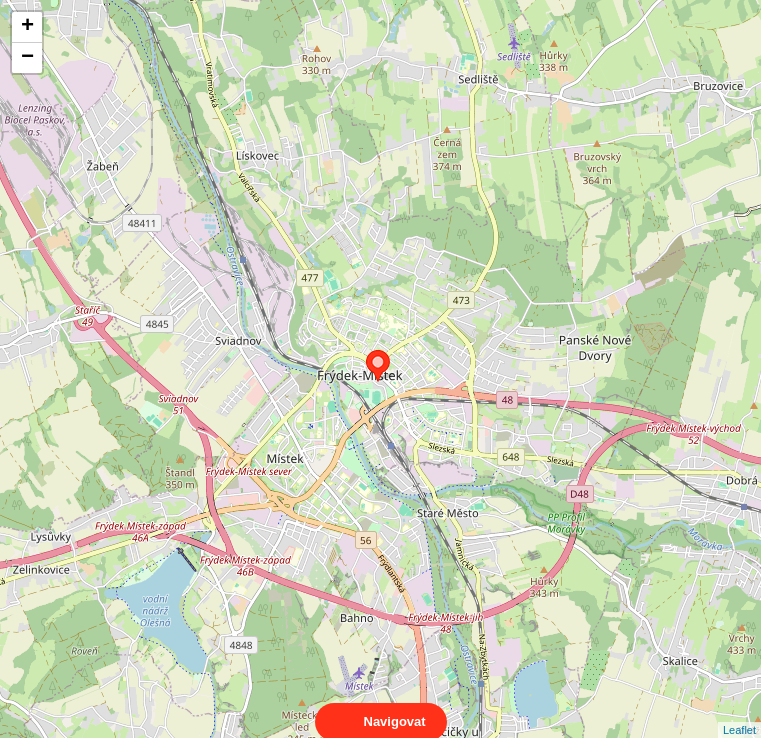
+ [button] (27, 27)
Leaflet (739, 712)
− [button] (27, 58)
